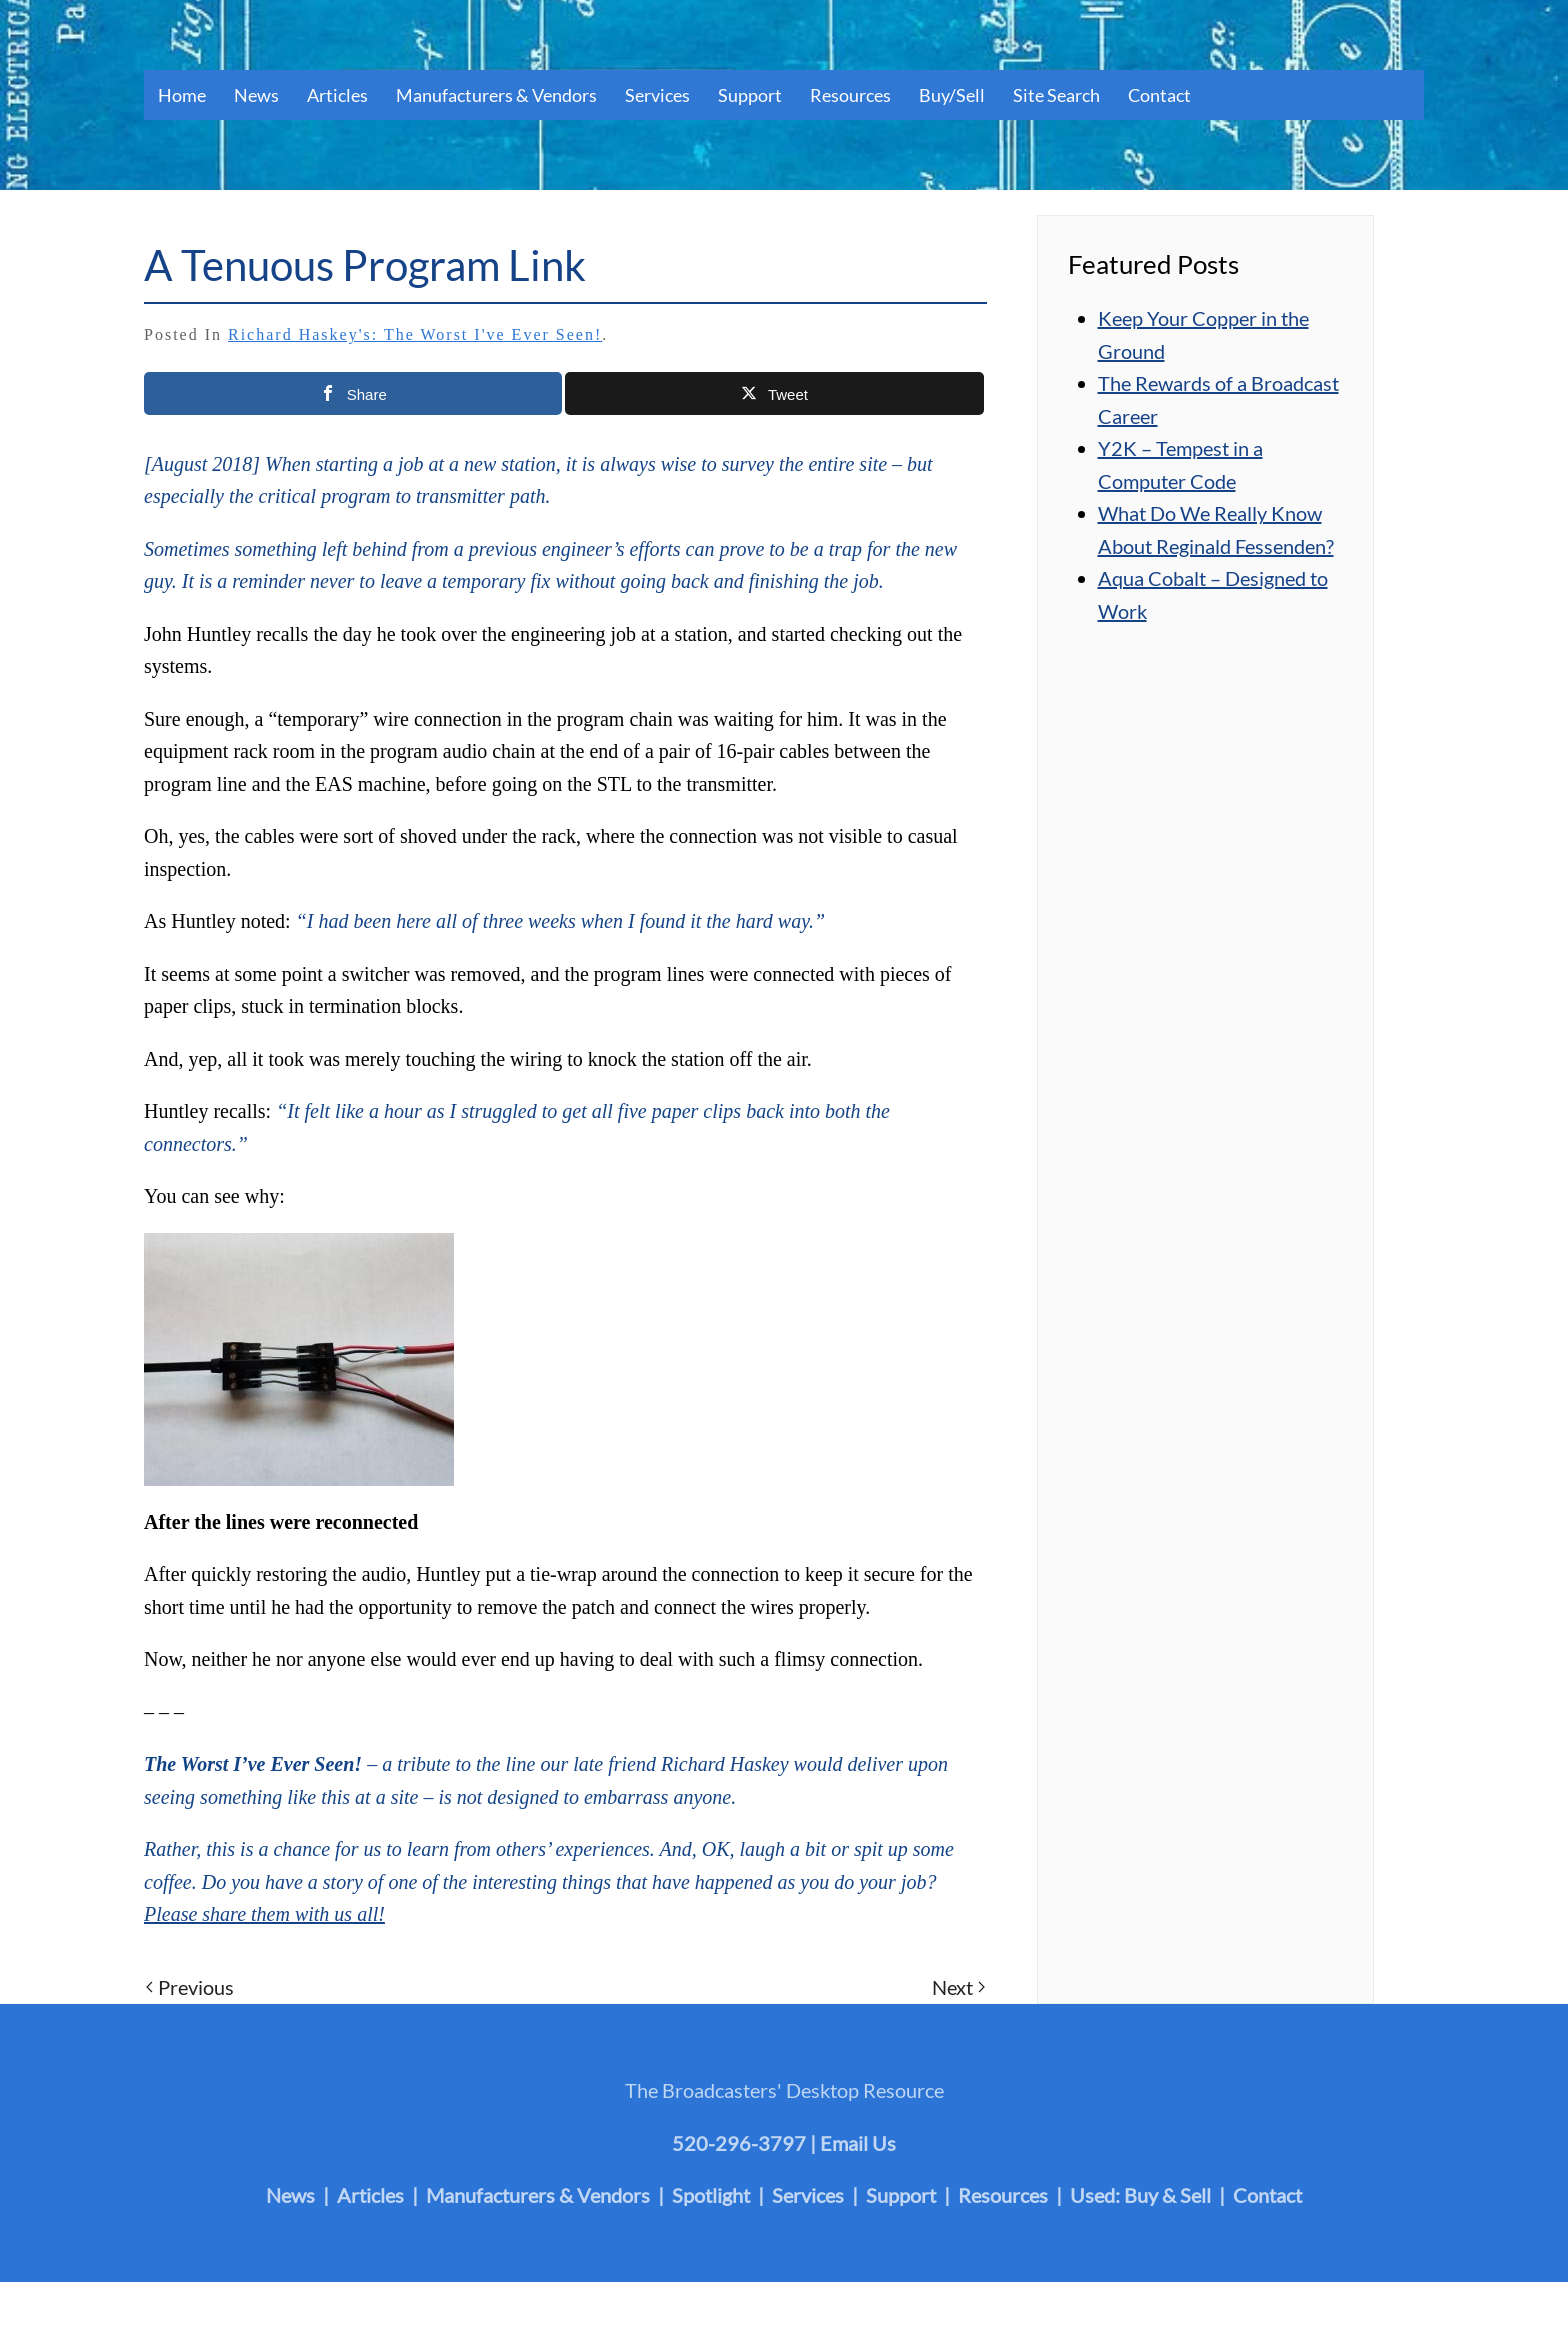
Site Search (1056, 95)
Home (182, 95)
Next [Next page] (958, 1987)
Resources (850, 95)
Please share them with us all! (264, 1914)
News (256, 95)
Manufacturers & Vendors (496, 95)
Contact (1159, 95)
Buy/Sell (952, 95)
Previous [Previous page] (190, 1987)
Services (657, 95)
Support (750, 95)
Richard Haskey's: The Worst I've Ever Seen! (415, 334)
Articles (337, 95)
